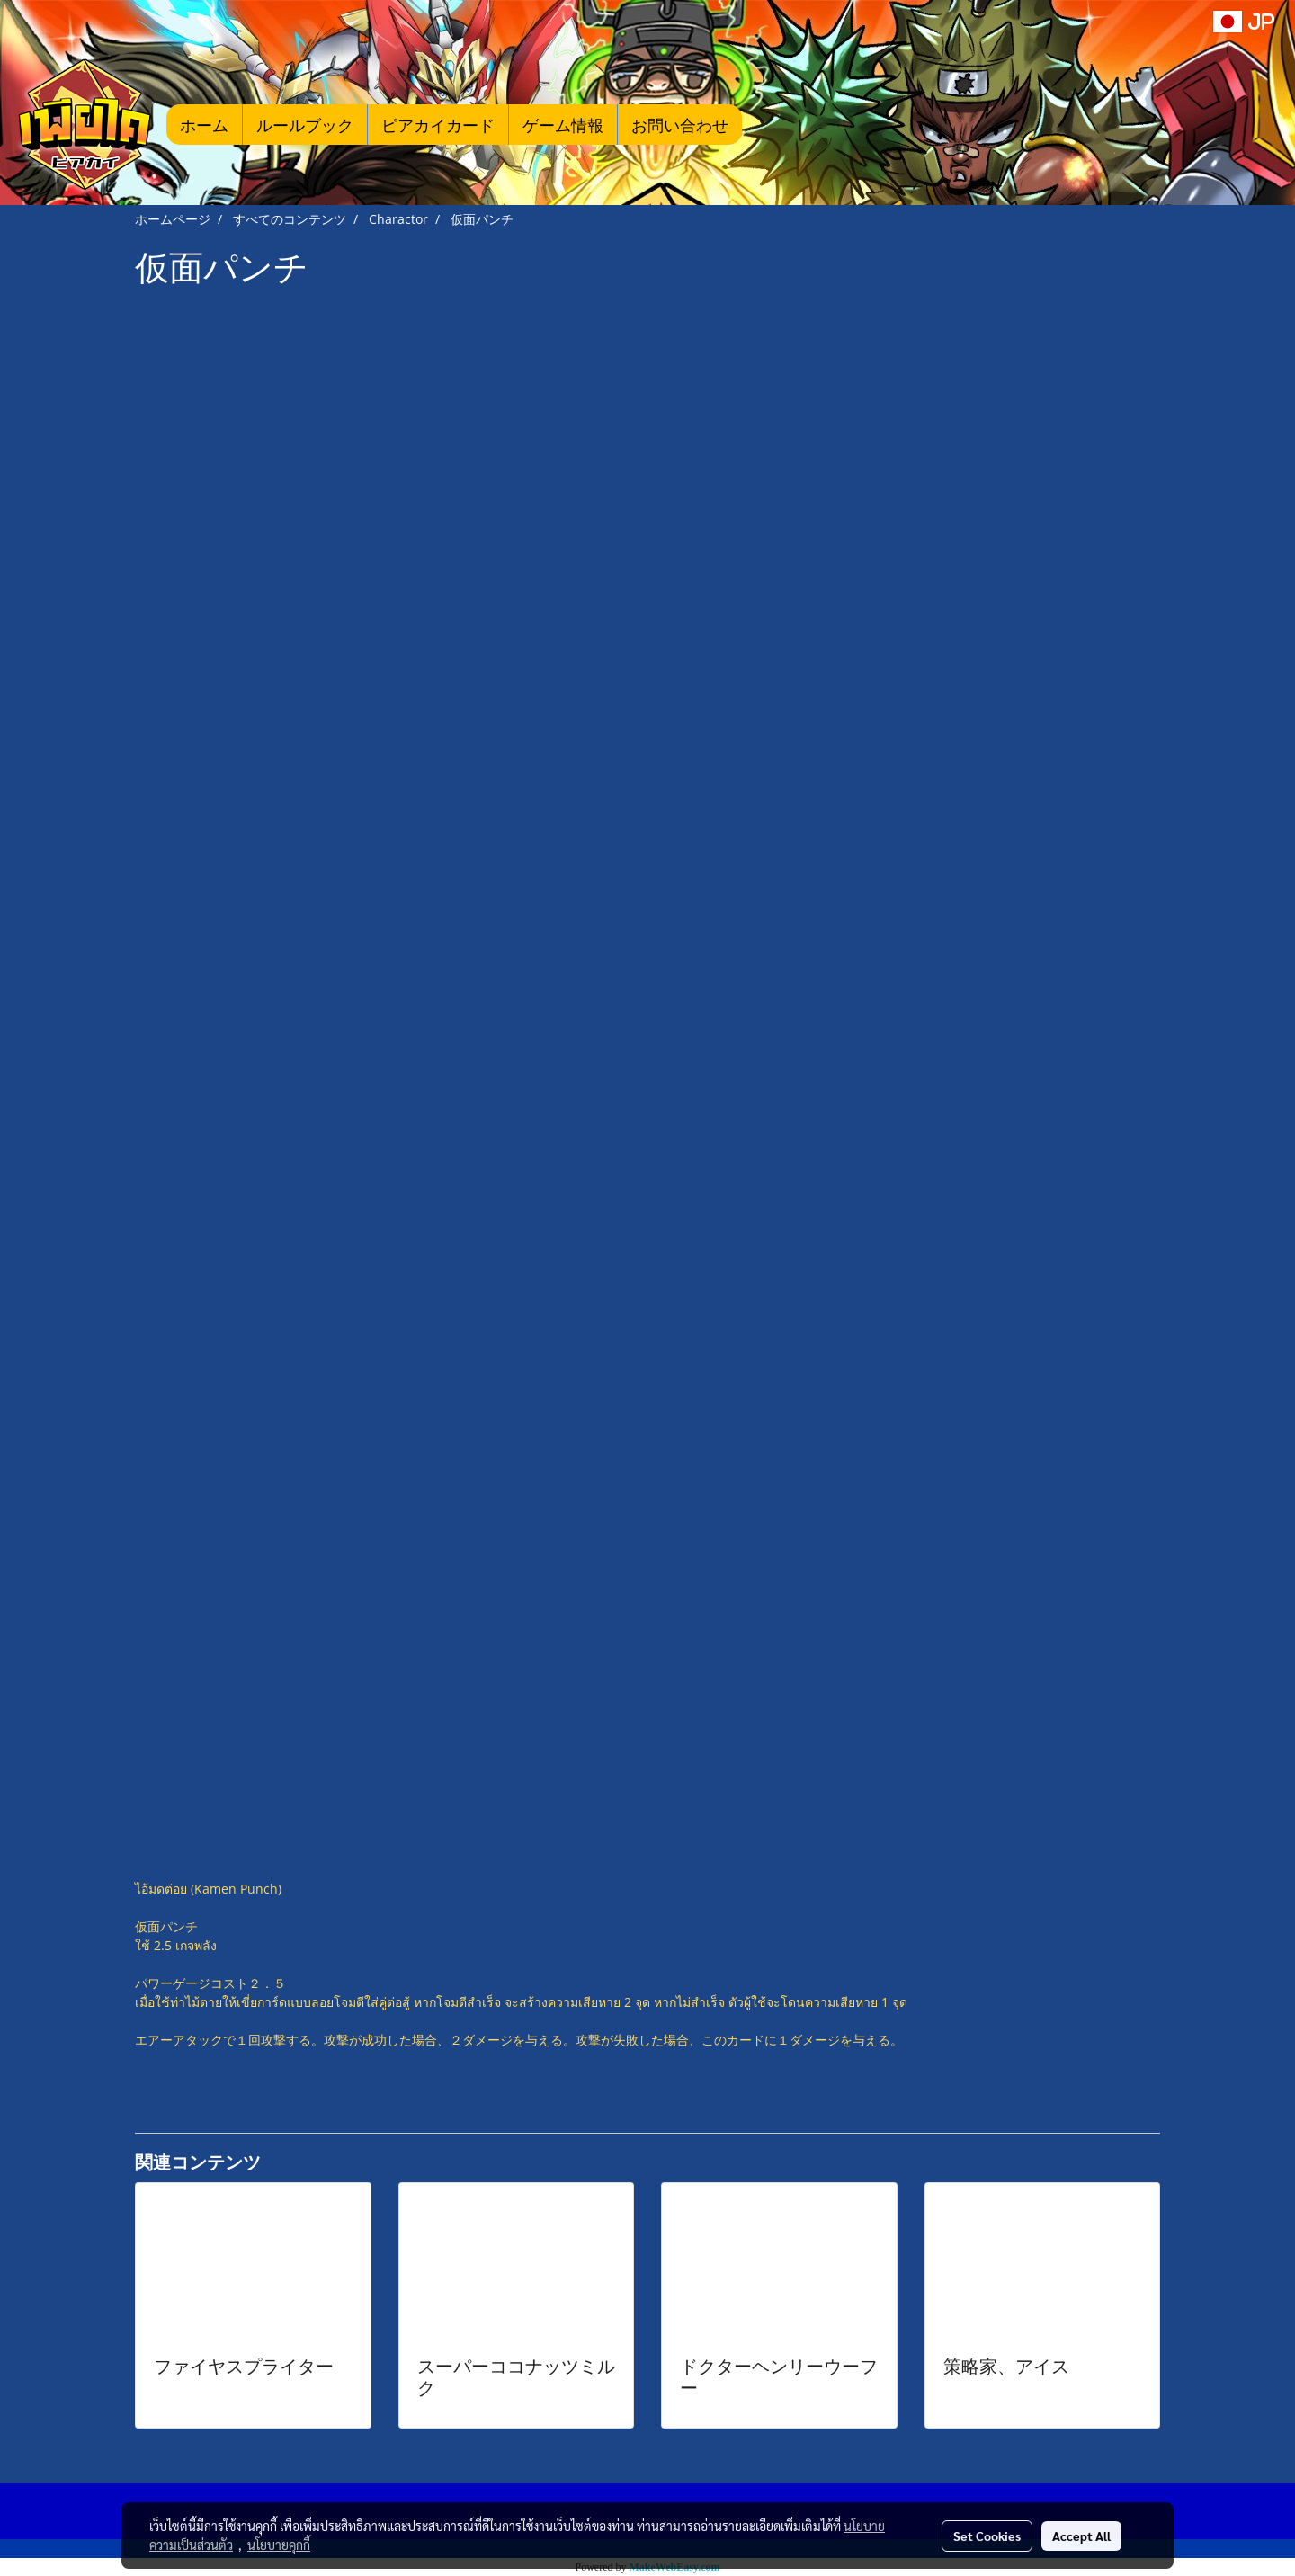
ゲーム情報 (562, 124)
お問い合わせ (679, 124)
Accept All (1081, 2535)
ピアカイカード (438, 124)
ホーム (204, 124)
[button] (769, 124)
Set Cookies (987, 2535)
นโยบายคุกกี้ (278, 2544)
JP (1243, 21)
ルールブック (304, 124)
